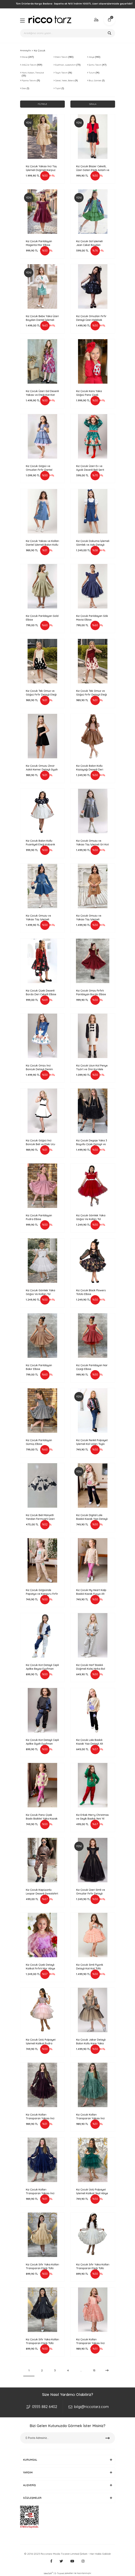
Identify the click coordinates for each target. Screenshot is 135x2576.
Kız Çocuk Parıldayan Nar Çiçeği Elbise (92, 1367)
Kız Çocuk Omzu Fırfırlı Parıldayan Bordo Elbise (91, 992)
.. (81, 2370)
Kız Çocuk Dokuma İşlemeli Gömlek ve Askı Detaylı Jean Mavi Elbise (92, 543)
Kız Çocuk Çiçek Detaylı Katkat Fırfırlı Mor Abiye (40, 1966)
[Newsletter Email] (67, 2438)
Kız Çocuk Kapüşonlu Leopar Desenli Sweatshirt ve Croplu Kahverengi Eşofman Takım (42, 1891)
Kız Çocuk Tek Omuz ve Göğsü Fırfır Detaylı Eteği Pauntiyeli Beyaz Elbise (41, 692)
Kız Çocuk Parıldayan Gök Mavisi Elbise (92, 617)
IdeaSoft (48, 2573)
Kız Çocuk (39, 50)
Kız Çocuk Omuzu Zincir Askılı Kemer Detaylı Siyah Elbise (42, 767)
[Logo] (49, 19)
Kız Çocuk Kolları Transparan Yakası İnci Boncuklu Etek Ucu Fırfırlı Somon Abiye (91, 2341)
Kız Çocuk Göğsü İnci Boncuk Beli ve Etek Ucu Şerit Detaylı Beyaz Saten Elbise (41, 1142)
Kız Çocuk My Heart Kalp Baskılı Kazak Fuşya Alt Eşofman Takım (91, 1592)
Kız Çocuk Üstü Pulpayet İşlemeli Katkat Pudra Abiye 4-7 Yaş (40, 2041)
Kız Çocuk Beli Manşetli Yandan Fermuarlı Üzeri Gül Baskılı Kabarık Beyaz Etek (41, 1517)
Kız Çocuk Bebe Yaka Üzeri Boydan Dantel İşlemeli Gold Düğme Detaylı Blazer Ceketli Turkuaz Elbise (42, 318)
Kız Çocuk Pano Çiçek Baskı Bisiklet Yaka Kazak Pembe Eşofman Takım (42, 1816)
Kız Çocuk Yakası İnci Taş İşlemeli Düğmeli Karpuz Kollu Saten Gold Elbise (41, 168)
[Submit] (107, 2438)
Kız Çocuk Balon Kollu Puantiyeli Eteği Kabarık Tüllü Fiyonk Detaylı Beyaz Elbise (42, 842)
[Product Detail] (42, 122)
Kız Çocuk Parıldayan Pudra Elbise (39, 1217)
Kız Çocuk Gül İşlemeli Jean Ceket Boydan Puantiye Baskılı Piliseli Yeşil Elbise (92, 243)
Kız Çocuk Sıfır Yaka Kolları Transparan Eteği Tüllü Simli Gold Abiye (42, 2266)
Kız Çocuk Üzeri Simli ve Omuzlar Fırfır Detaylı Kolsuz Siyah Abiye (90, 1891)
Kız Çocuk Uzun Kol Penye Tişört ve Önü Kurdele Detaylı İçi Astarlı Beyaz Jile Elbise (92, 1067)
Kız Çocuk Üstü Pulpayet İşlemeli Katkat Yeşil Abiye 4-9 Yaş (92, 2191)
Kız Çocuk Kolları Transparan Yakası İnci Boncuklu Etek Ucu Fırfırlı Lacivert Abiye (41, 2191)
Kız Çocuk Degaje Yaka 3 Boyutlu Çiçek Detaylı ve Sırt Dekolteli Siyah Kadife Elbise (92, 1142)
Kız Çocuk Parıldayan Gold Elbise (42, 617)
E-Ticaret (59, 2573)
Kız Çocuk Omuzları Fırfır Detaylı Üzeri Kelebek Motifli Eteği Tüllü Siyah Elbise (91, 318)
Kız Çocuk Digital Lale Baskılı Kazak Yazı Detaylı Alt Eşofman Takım (92, 1517)
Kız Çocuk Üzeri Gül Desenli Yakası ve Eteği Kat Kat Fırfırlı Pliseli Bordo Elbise (42, 393)
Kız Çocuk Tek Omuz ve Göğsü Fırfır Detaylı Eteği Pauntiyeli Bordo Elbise (91, 692)
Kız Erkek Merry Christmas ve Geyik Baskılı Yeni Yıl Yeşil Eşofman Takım (92, 1816)
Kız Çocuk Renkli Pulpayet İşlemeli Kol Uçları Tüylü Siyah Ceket (92, 1442)
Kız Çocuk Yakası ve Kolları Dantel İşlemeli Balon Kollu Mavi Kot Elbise (42, 543)
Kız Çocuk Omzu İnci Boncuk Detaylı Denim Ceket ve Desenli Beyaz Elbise (40, 1067)
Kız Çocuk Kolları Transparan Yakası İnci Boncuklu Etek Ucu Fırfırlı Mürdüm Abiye (41, 2116)
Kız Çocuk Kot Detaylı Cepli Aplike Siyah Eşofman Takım (42, 1742)
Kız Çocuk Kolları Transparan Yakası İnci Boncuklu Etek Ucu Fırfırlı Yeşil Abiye (91, 2116)
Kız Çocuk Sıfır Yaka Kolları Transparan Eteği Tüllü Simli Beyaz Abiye (92, 2266)
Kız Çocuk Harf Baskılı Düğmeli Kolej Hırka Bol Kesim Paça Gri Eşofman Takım (91, 1667)
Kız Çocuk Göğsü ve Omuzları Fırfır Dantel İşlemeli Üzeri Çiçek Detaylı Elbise (42, 468)
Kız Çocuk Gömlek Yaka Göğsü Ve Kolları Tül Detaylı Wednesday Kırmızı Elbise (92, 1217)
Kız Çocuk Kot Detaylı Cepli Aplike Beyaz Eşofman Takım (42, 1667)
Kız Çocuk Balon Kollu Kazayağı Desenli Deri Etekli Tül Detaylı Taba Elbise (89, 767)
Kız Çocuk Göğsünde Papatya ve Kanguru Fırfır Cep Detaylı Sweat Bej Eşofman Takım (42, 1592)
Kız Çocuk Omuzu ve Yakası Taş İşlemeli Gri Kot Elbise (92, 842)
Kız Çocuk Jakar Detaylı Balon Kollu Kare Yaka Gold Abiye (91, 2041)
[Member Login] (96, 19)
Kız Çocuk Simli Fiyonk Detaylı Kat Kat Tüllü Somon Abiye (89, 1966)
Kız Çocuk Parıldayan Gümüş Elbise (39, 1442)
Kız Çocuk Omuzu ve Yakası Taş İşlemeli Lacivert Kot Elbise (38, 917)
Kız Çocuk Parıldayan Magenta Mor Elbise (39, 243)
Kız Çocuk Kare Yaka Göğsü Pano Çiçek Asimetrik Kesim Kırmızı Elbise (90, 393)
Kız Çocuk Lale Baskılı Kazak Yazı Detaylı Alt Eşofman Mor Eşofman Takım (90, 1742)
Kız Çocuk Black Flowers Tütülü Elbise (91, 1292)
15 (94, 2370)
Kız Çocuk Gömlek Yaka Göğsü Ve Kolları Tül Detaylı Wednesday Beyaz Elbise (42, 1292)
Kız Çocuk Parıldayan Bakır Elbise (39, 1367)
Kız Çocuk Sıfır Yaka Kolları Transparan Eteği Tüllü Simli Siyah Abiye (42, 2341)
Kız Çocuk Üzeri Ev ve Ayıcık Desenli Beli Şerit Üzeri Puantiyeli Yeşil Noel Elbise (91, 468)
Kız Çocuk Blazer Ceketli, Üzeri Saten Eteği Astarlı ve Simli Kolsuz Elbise (92, 168)
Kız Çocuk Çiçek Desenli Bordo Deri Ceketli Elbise (41, 992)
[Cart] (109, 19)
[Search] (67, 33)
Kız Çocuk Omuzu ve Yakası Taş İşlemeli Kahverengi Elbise (88, 917)
